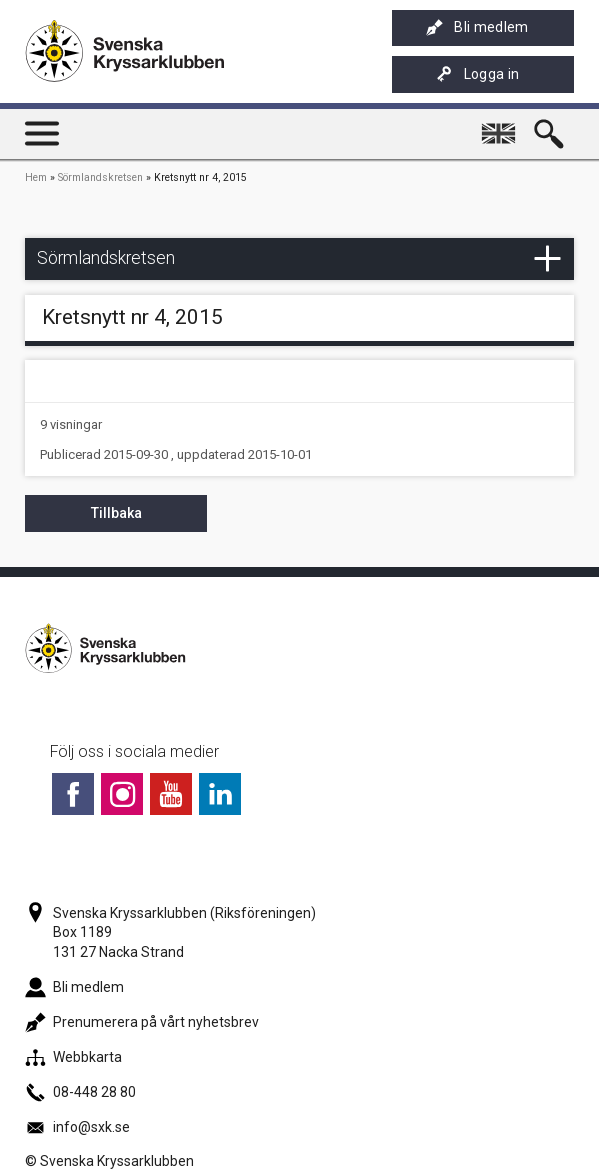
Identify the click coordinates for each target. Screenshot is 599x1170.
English (501, 125)
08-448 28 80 (80, 1092)
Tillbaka (116, 513)
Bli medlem (477, 27)
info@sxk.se (77, 1127)
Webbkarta (73, 1057)
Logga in (478, 74)
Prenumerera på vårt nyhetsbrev (142, 1022)
